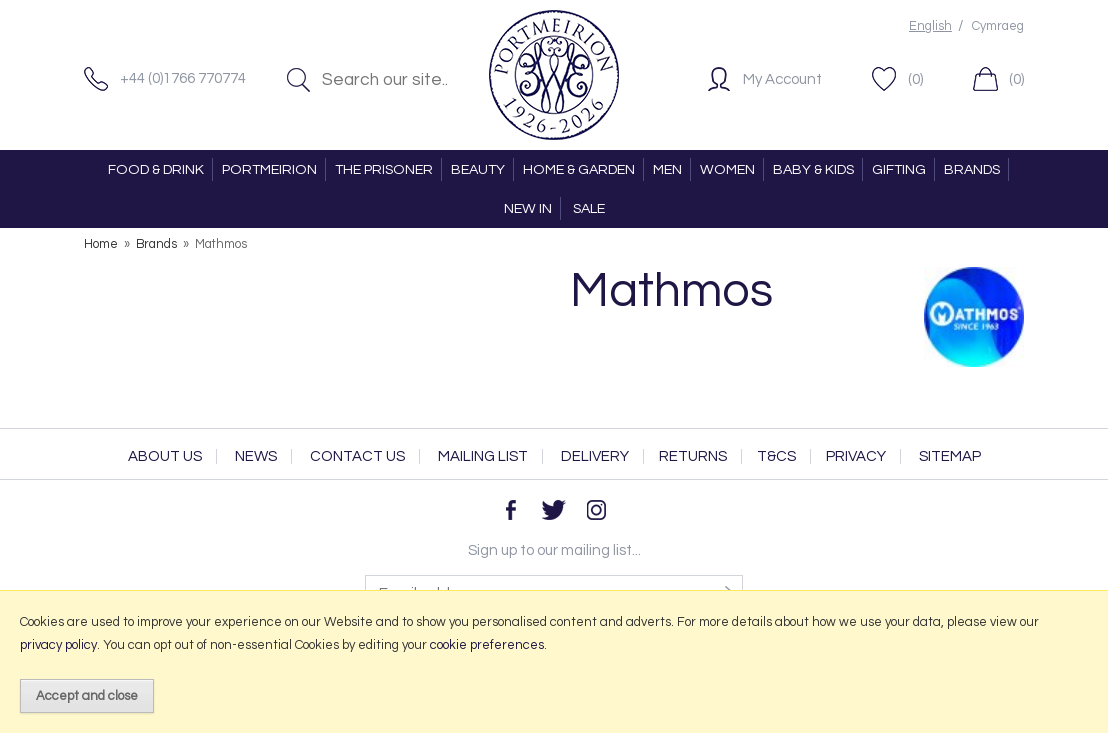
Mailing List (483, 456)
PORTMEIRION (269, 169)
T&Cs (776, 456)
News (256, 456)
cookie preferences (487, 645)
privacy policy (58, 645)
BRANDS (972, 169)
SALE (589, 208)
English (930, 26)
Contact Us (357, 456)
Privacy (856, 456)
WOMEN (727, 169)
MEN (667, 169)
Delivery (595, 456)
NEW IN (528, 208)
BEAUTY (478, 169)
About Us (165, 456)
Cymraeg (998, 26)
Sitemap (950, 456)
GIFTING (899, 169)
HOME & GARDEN (579, 169)
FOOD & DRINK (156, 169)
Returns (693, 456)
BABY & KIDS (813, 169)
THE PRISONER (384, 169)
